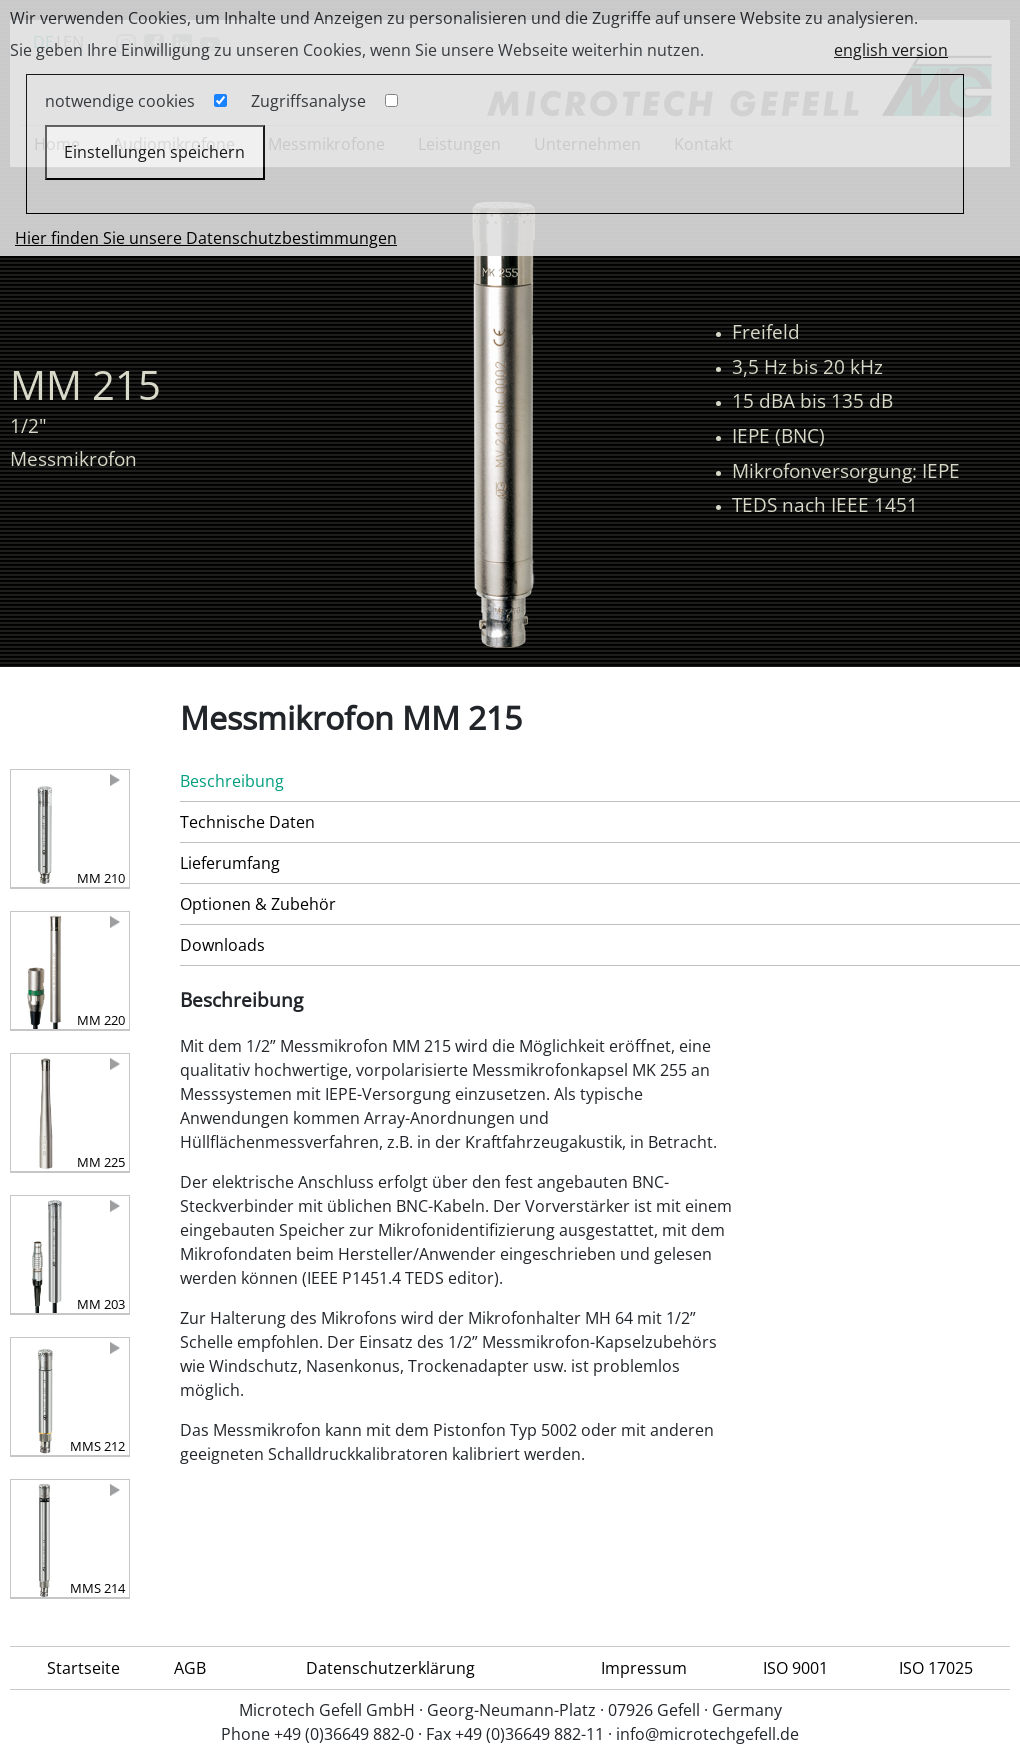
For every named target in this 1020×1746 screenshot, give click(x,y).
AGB (190, 1668)
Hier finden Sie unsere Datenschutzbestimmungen (206, 238)
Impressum (644, 1668)
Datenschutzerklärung (390, 1668)
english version (891, 50)
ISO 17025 (936, 1668)
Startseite (83, 1668)
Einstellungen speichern (154, 152)
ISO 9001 (795, 1668)
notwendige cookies (120, 101)
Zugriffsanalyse (308, 101)
